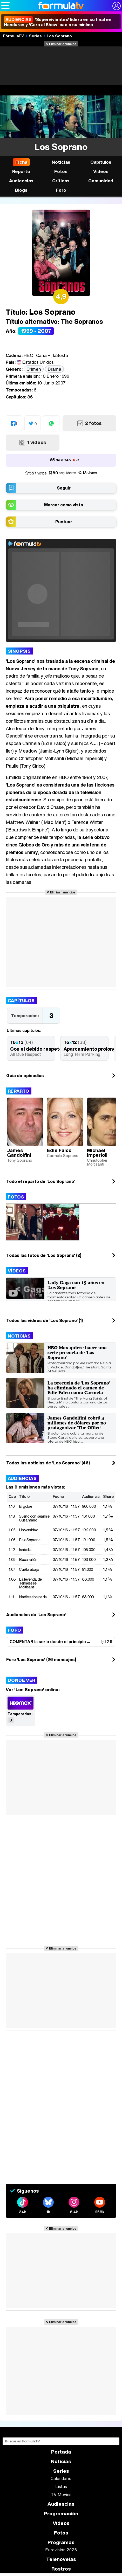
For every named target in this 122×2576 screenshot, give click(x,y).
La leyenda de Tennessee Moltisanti (30, 1583)
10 (35, 423)
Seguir (64, 488)
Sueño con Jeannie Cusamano (34, 1518)
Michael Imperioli (97, 1152)
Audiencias (22, 1478)
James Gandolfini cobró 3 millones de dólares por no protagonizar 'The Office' (77, 1422)
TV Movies (61, 2494)
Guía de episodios (25, 1075)
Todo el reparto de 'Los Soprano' (40, 1181)
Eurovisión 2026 (61, 2550)
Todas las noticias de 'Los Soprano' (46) (48, 1463)
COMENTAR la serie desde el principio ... (50, 1642)
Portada (61, 2452)
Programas (61, 2542)
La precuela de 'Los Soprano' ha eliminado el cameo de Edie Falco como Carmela (79, 1387)
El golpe (25, 1506)
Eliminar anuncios (62, 44)
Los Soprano (59, 36)
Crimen (33, 369)
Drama (54, 369)
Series (35, 36)
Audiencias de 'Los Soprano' (36, 1614)
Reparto (18, 1091)
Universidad (28, 1530)
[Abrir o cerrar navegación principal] (5, 5)
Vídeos (17, 1271)
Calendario (61, 2478)
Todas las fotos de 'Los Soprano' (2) (43, 1255)
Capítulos (21, 1000)
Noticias (19, 1336)
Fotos (16, 1197)
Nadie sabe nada (33, 1597)
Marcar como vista (63, 505)
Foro (14, 1630)
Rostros (61, 2569)
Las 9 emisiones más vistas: (35, 1487)
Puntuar (63, 522)
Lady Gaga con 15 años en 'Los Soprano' (76, 1285)
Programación (61, 2514)
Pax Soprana (29, 1539)
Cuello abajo (29, 1569)
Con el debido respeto (36, 1048)
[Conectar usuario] (116, 6)
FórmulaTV (13, 36)
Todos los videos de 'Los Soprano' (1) (44, 1320)
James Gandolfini (19, 1152)
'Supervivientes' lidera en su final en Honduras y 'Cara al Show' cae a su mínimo (57, 22)
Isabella (25, 1549)
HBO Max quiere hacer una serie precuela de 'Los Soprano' (77, 1352)
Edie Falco (59, 1150)
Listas (61, 2486)
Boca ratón (28, 1559)
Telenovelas (61, 2559)
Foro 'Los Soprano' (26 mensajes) (41, 1659)
